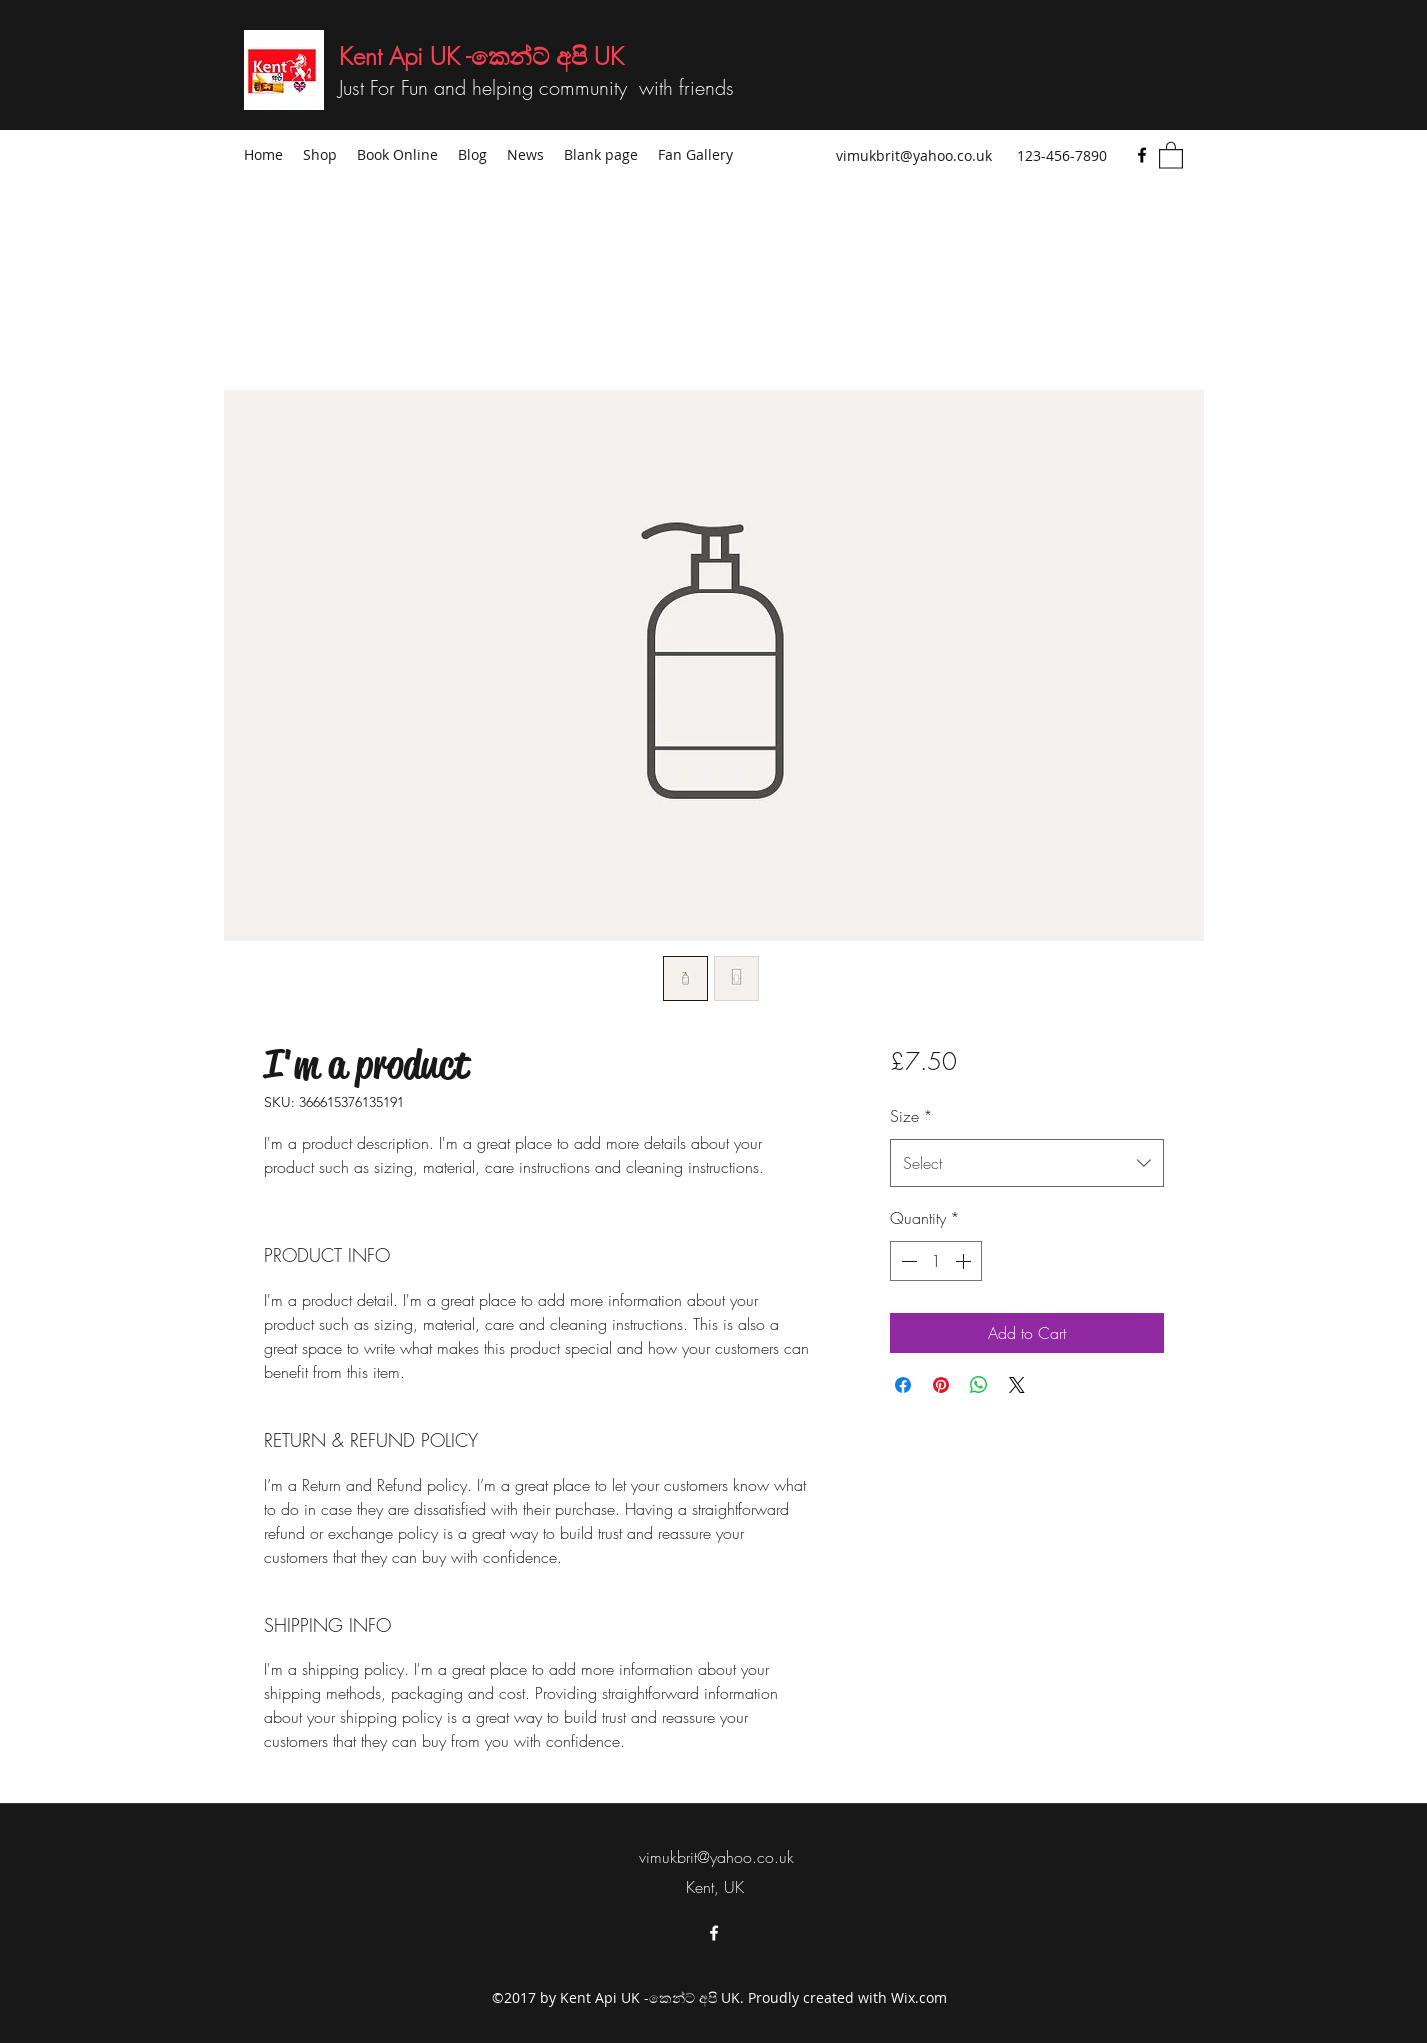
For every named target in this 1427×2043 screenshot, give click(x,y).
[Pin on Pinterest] (941, 1385)
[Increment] (965, 1261)
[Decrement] (907, 1261)
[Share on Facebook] (903, 1385)
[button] (1171, 154)
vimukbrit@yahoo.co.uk (914, 155)
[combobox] (1026, 1163)
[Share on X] (1017, 1385)
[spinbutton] (936, 1261)
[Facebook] (1142, 155)
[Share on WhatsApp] (979, 1385)
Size (911, 1116)
